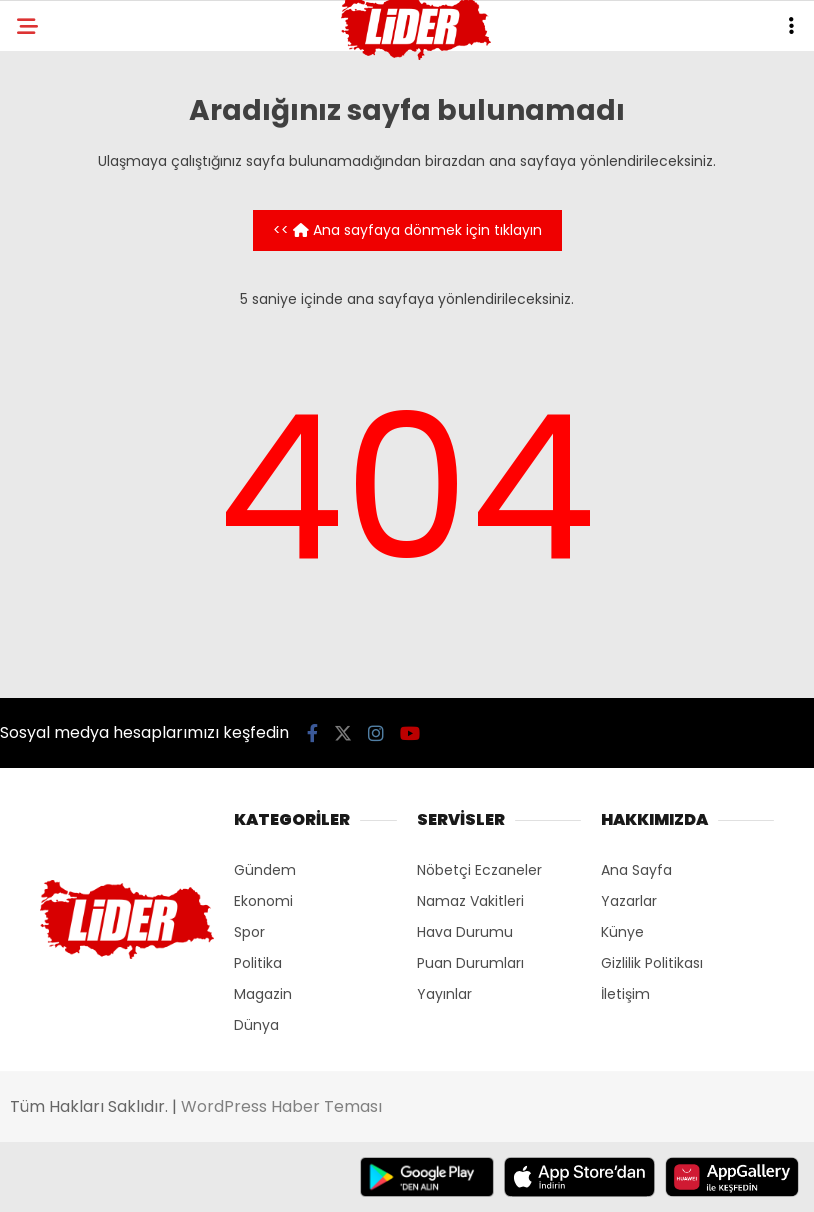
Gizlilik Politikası (652, 963)
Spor (249, 932)
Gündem (265, 870)
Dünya (256, 1025)
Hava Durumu (465, 932)
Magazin (263, 994)
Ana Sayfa (636, 870)
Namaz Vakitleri (470, 901)
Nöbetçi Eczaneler (479, 870)
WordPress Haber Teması (281, 1106)
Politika (258, 963)
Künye (622, 932)
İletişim (625, 994)
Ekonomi (263, 901)
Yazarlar (629, 901)
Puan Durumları (470, 963)
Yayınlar (444, 994)
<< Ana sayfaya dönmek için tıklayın (407, 230)
